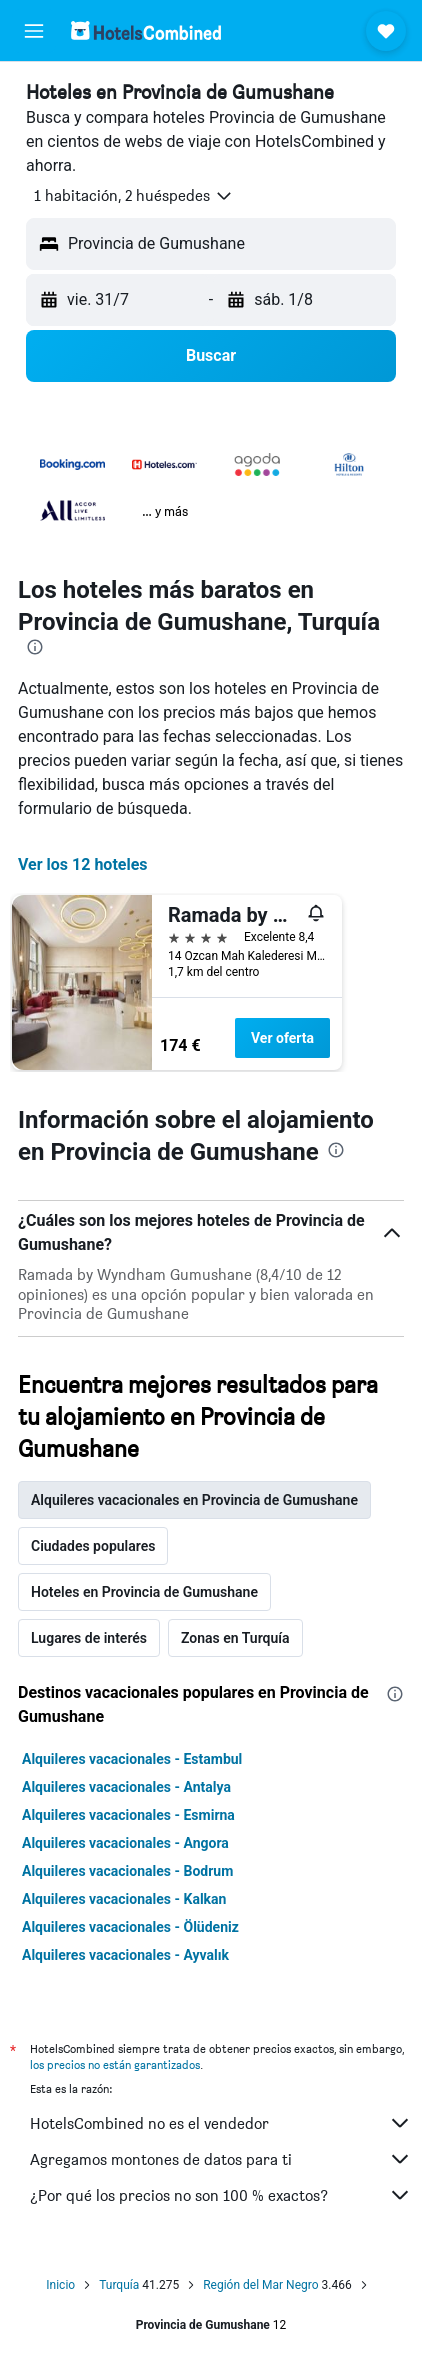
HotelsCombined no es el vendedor (221, 2123)
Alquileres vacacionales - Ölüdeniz (130, 1927)
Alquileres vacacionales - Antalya (126, 1787)
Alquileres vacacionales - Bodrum (127, 1871)
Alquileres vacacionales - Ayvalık (125, 1955)
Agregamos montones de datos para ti (221, 2159)
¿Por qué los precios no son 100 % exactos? (221, 2195)
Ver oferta (282, 1038)
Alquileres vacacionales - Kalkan (124, 1899)
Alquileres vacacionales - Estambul (132, 1759)
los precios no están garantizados (115, 2064)
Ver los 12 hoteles (83, 864)
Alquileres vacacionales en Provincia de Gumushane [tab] (194, 1500)
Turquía (119, 2285)
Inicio (60, 2285)
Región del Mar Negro (260, 2285)
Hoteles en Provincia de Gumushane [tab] (144, 1592)
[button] (34, 31)
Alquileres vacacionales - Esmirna (128, 1815)
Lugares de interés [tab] (89, 1638)
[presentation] (35, 647)
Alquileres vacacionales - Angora (125, 1843)
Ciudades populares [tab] (93, 1546)
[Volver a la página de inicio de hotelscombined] (146, 30)
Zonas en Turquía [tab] (235, 1638)
